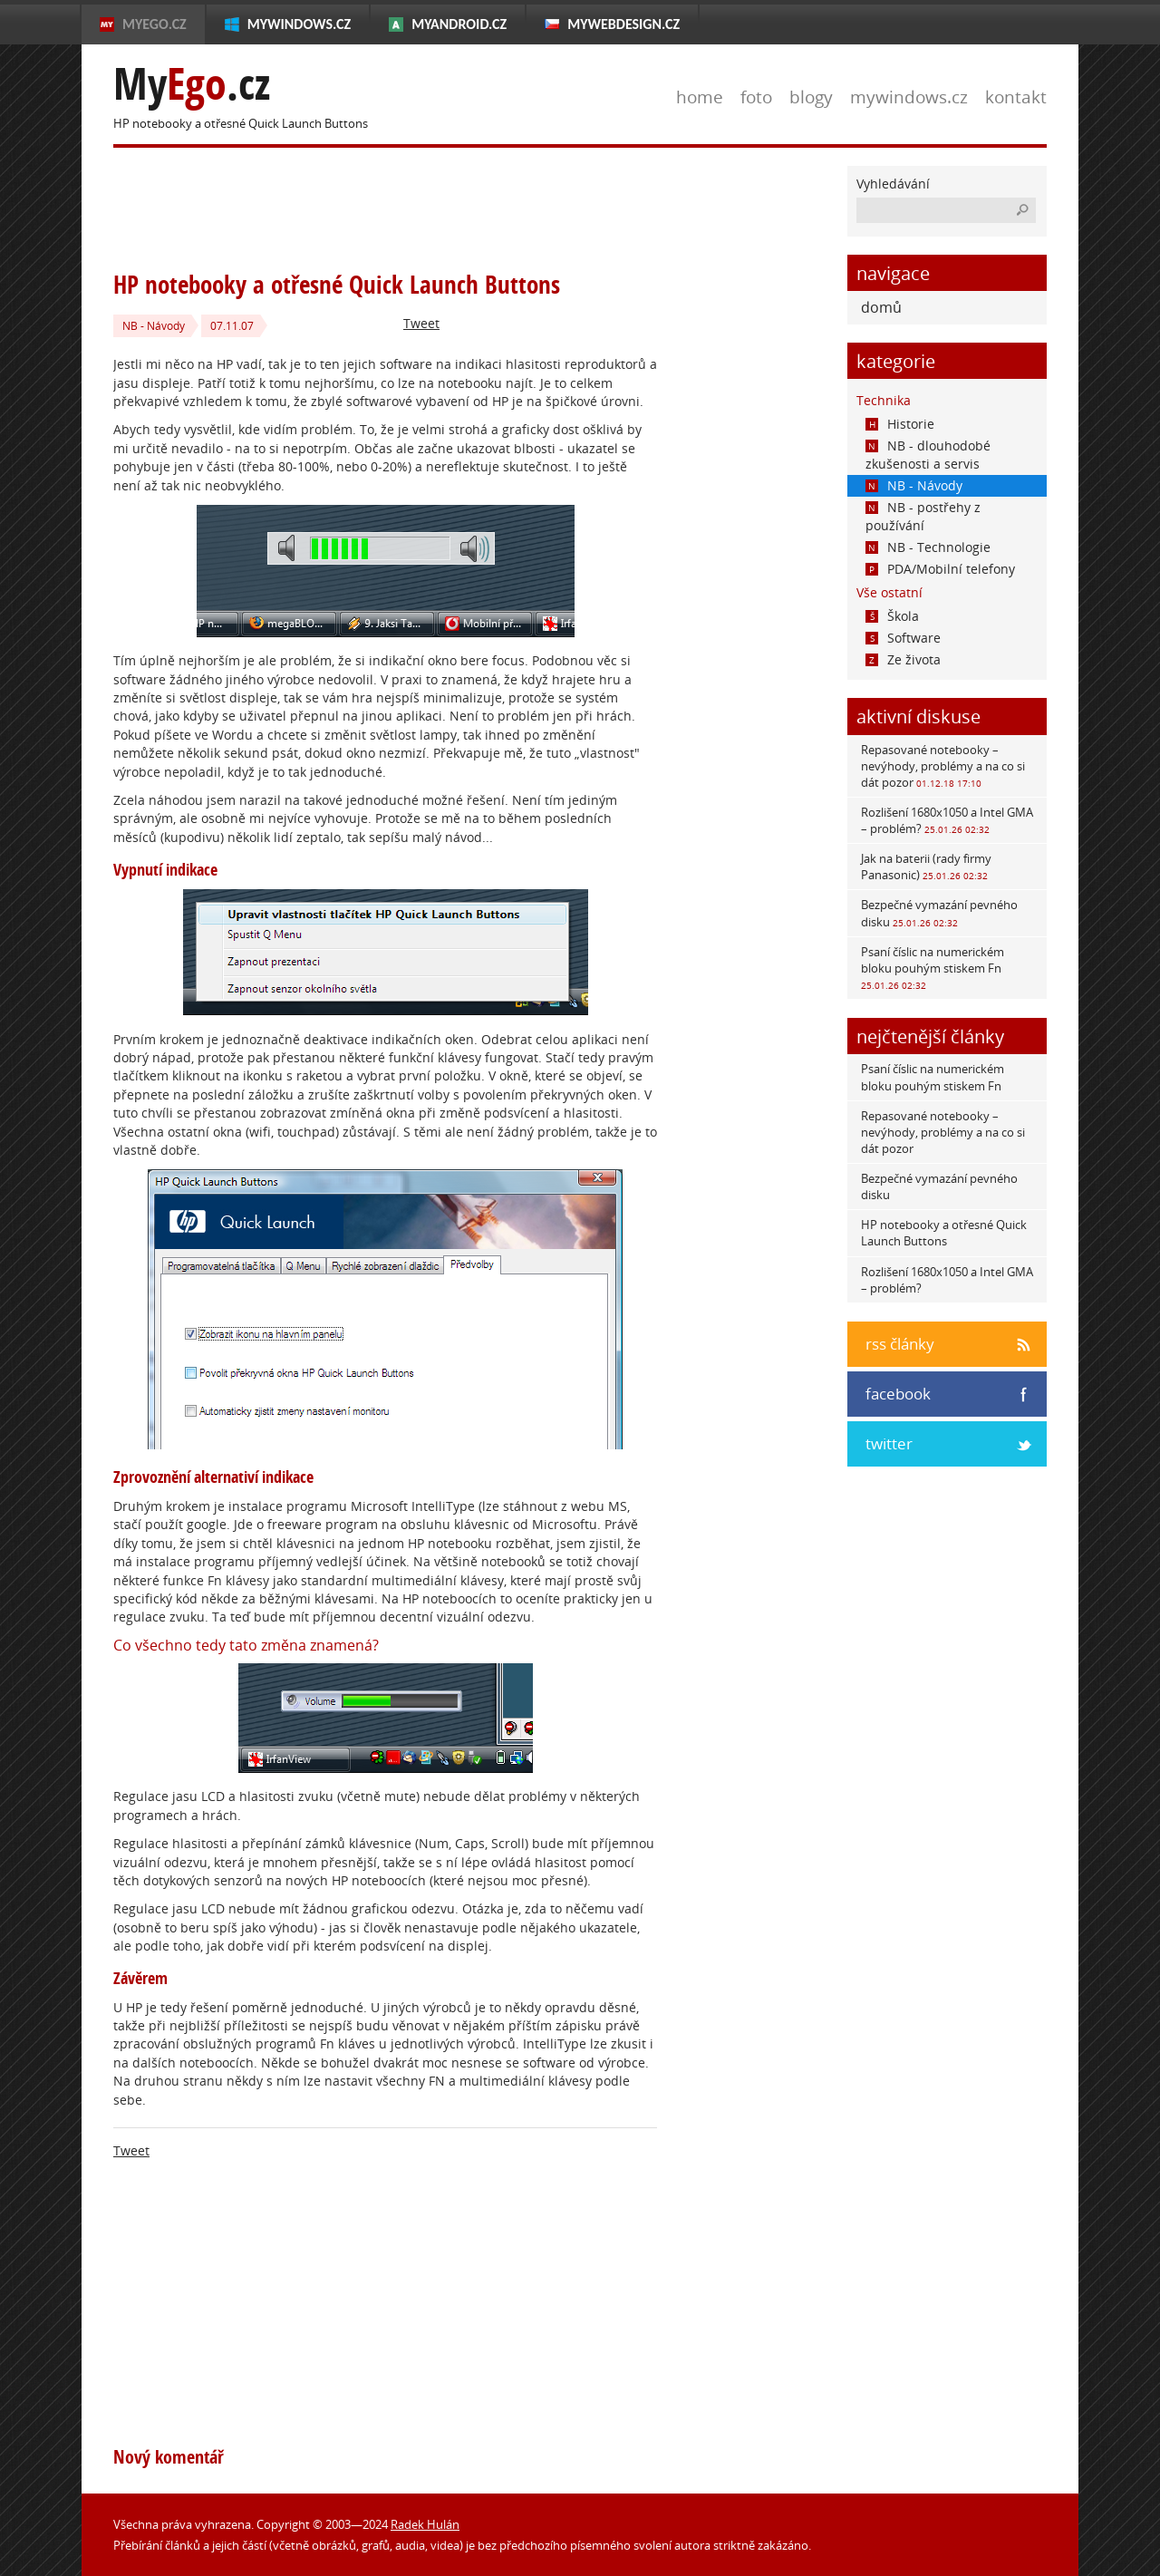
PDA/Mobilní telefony (940, 568)
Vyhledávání (893, 183)
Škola (892, 616)
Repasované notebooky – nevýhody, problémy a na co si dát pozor (943, 765)
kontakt (1016, 96)
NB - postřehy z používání (923, 516)
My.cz (191, 83)
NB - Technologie (928, 547)
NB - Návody (153, 326)
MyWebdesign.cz (623, 24)
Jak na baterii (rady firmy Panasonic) (926, 866)
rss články (899, 1343)
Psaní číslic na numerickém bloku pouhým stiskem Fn (932, 968)
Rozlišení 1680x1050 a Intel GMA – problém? (947, 820)
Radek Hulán (425, 2524)
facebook (898, 1393)
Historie (899, 423)
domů (881, 307)
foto (756, 96)
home (699, 96)
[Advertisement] (443, 206)
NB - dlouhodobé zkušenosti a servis (928, 454)
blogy (811, 96)
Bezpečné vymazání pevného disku (939, 912)
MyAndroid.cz (459, 24)
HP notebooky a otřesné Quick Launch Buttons (944, 1232)
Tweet (421, 323)
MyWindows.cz (299, 24)
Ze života (903, 659)
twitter (889, 1443)
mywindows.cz (909, 96)
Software (903, 637)
